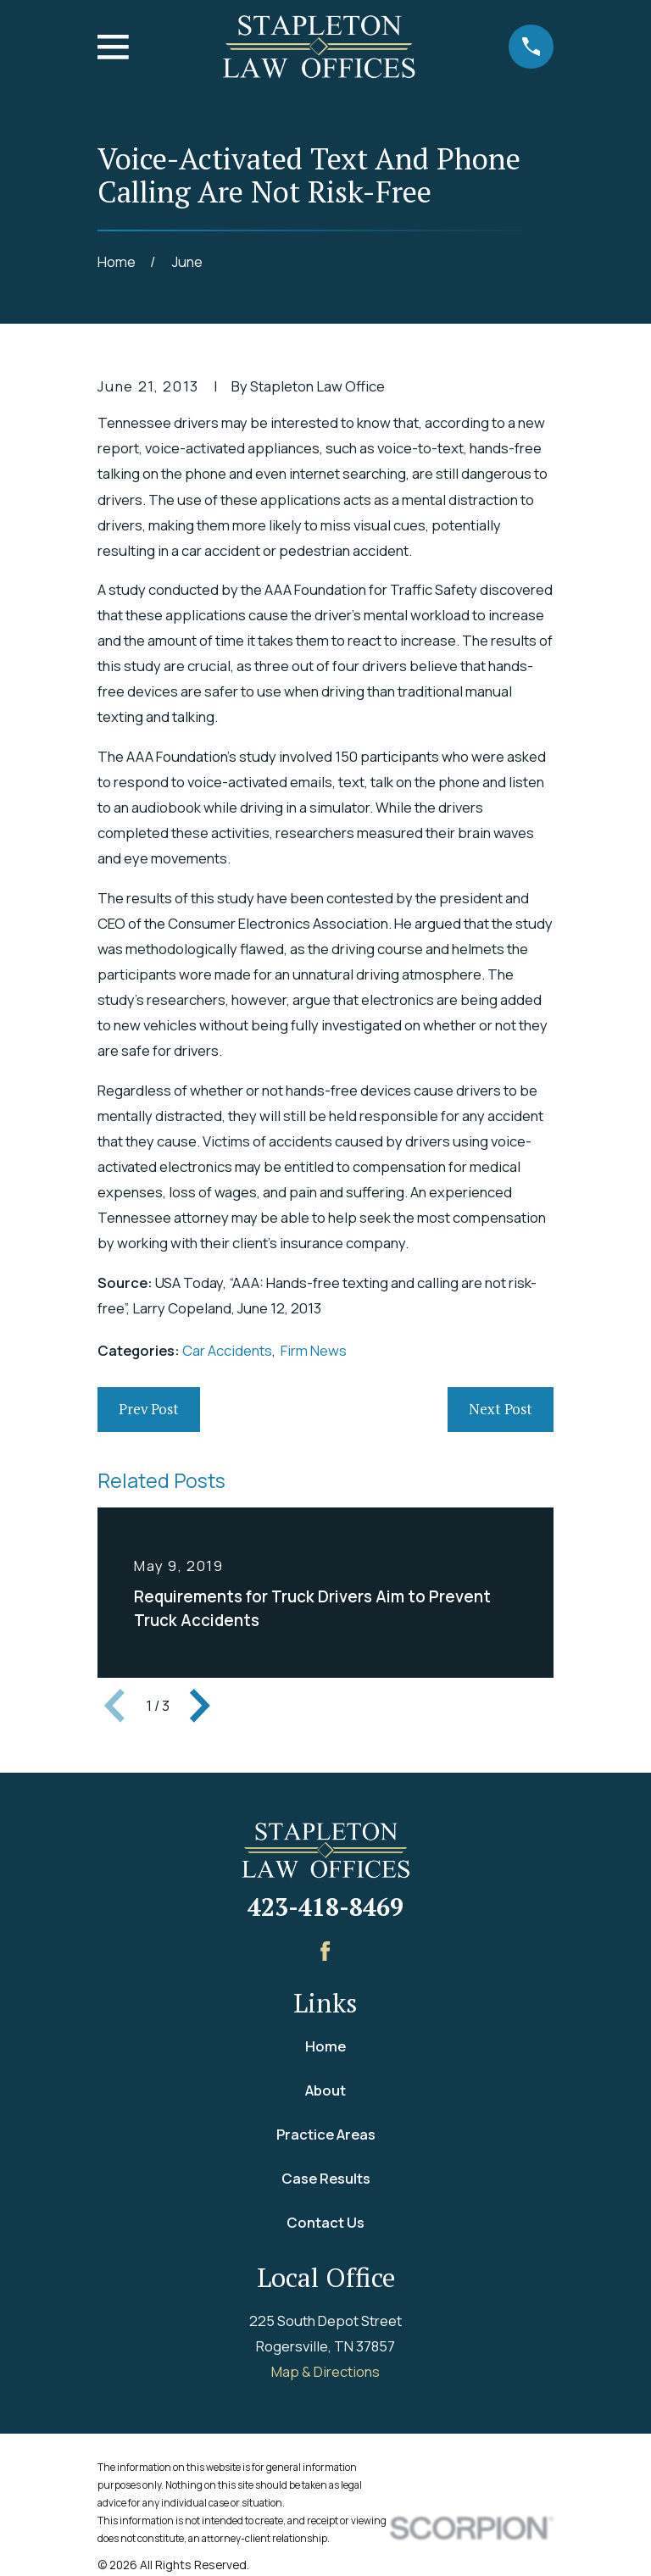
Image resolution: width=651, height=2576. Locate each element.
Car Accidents (227, 1350)
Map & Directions (325, 2371)
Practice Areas (326, 2134)
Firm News (314, 1350)
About (325, 2090)
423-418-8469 (325, 1907)
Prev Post (149, 1409)
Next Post (500, 1409)
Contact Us (325, 2222)
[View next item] (200, 1706)
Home (325, 2046)
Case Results (325, 2178)
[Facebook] (325, 1951)
